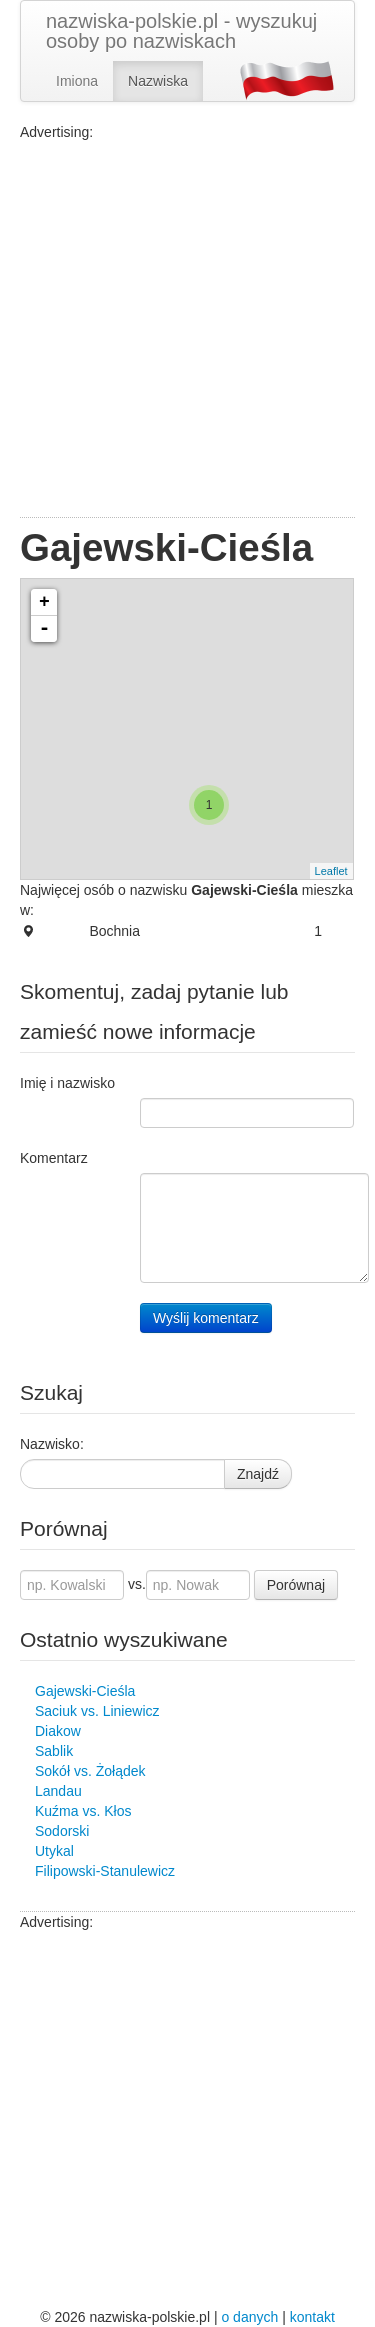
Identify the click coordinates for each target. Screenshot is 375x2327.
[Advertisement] (187, 329)
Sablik (54, 1751)
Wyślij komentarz (206, 1318)
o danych (249, 2317)
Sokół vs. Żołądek (90, 1771)
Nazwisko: (52, 1444)
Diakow (58, 1731)
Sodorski (62, 1831)
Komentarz (54, 1158)
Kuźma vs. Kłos (83, 1811)
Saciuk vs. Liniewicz (97, 1711)
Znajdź (258, 1474)
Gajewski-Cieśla (85, 1691)
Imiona (77, 81)
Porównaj (296, 1585)
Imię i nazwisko (67, 1083)
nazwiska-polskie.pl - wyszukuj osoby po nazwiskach (181, 31)
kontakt (312, 2317)
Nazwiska (158, 81)
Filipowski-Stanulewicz (105, 1871)
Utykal (54, 1851)
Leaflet (331, 871)
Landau (58, 1791)
